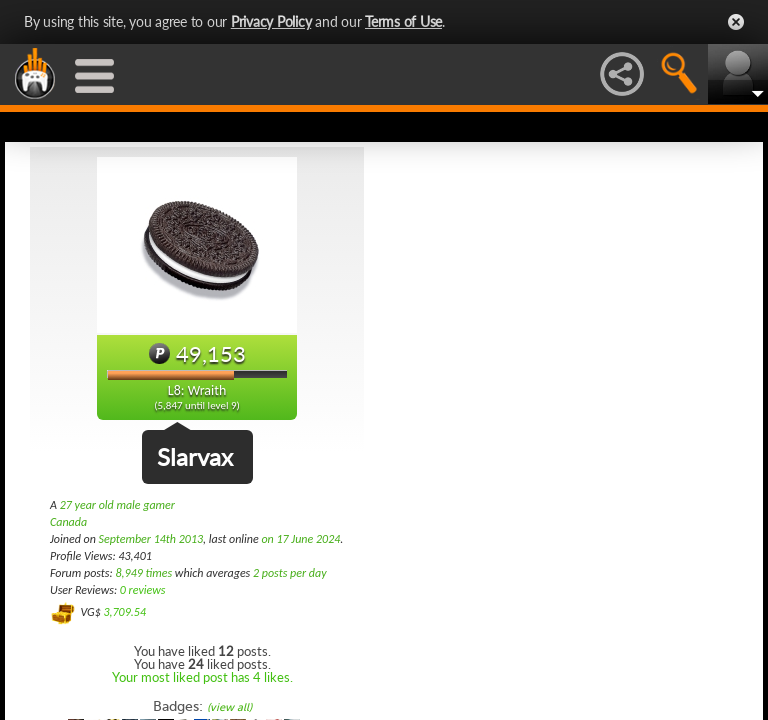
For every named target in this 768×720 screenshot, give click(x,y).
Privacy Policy (271, 21)
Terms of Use (403, 21)
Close (736, 22)
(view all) (229, 707)
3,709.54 (124, 612)
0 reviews (143, 590)
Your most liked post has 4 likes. (202, 677)
